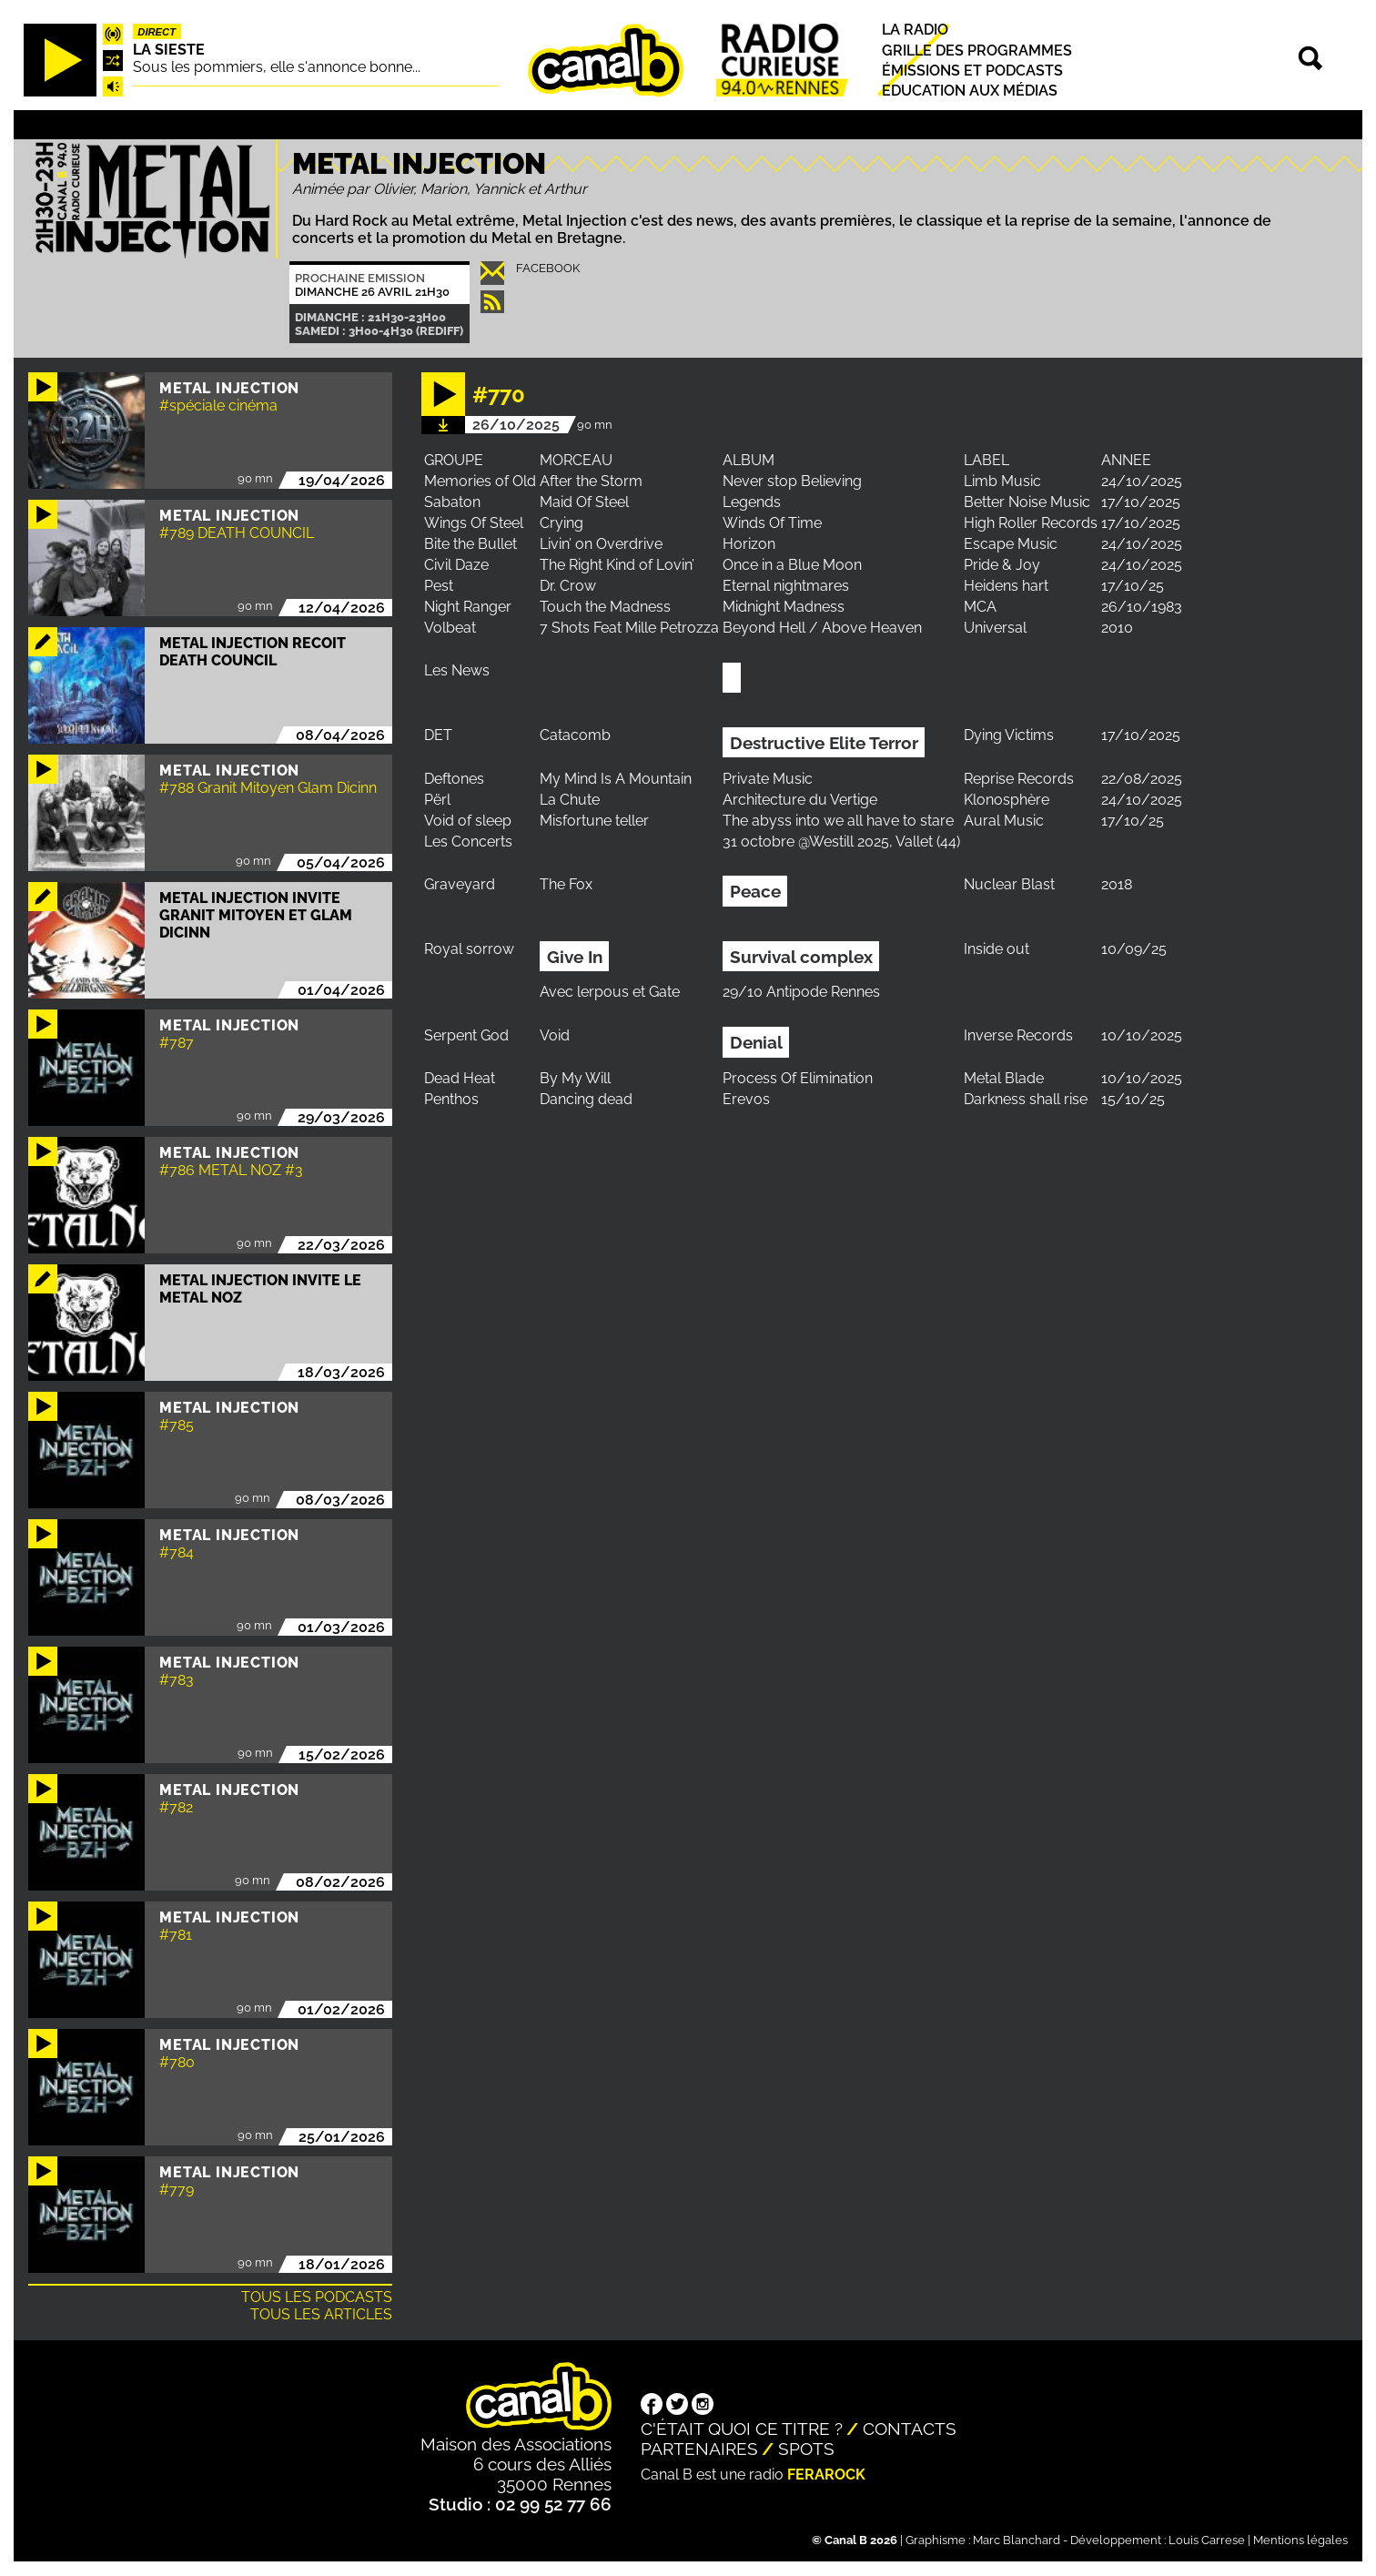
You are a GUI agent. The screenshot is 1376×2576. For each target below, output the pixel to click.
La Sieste (169, 49)
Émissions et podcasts (972, 70)
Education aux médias (969, 90)
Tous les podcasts (316, 2297)
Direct (156, 31)
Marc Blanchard (1016, 2540)
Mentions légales (1300, 2540)
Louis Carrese (1207, 2540)
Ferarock (826, 2474)
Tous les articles (321, 2314)
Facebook (548, 268)
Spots (806, 2449)
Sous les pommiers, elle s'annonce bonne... (276, 67)
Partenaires (699, 2449)
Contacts (909, 2429)
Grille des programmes (977, 50)
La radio (915, 30)
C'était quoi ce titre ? (742, 2429)
